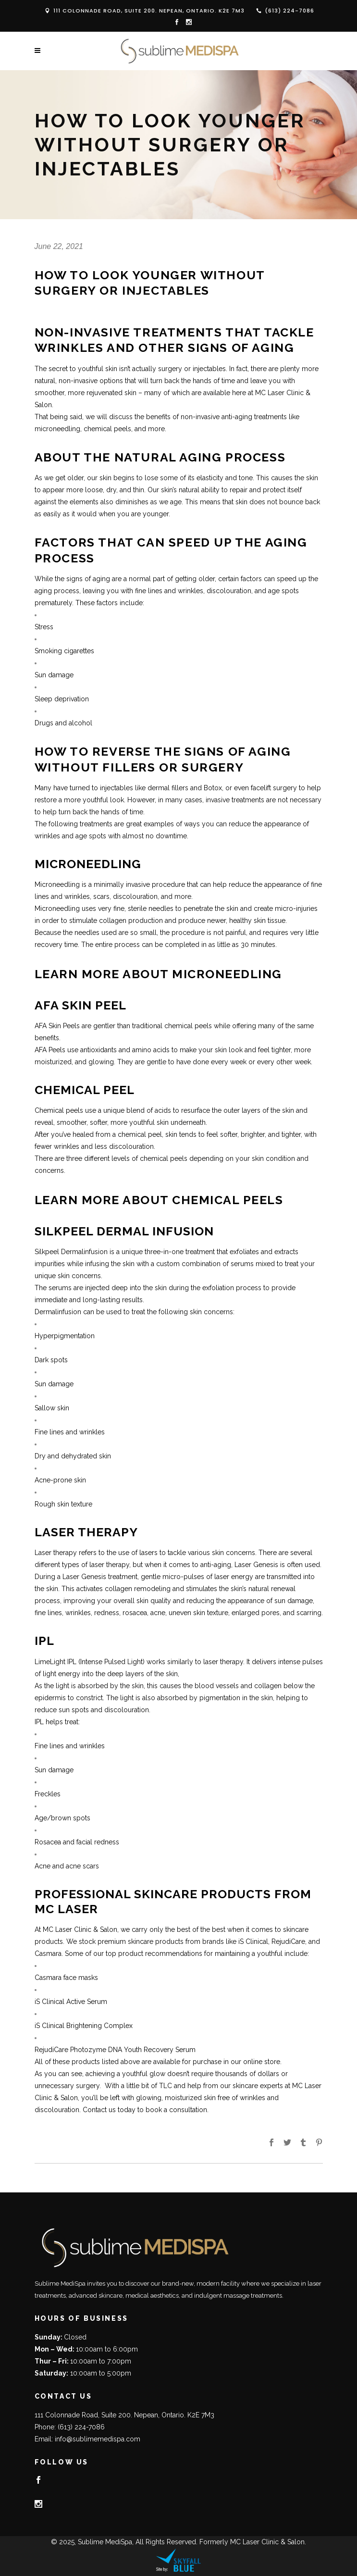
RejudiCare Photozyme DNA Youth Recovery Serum (117, 2049)
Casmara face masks (66, 1977)
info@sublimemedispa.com (97, 2439)
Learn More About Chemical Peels (159, 1200)
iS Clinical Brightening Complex (84, 2025)
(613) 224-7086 (289, 10)
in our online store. (252, 2062)
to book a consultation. (173, 2110)
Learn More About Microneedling (158, 974)
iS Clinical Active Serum (71, 2001)
